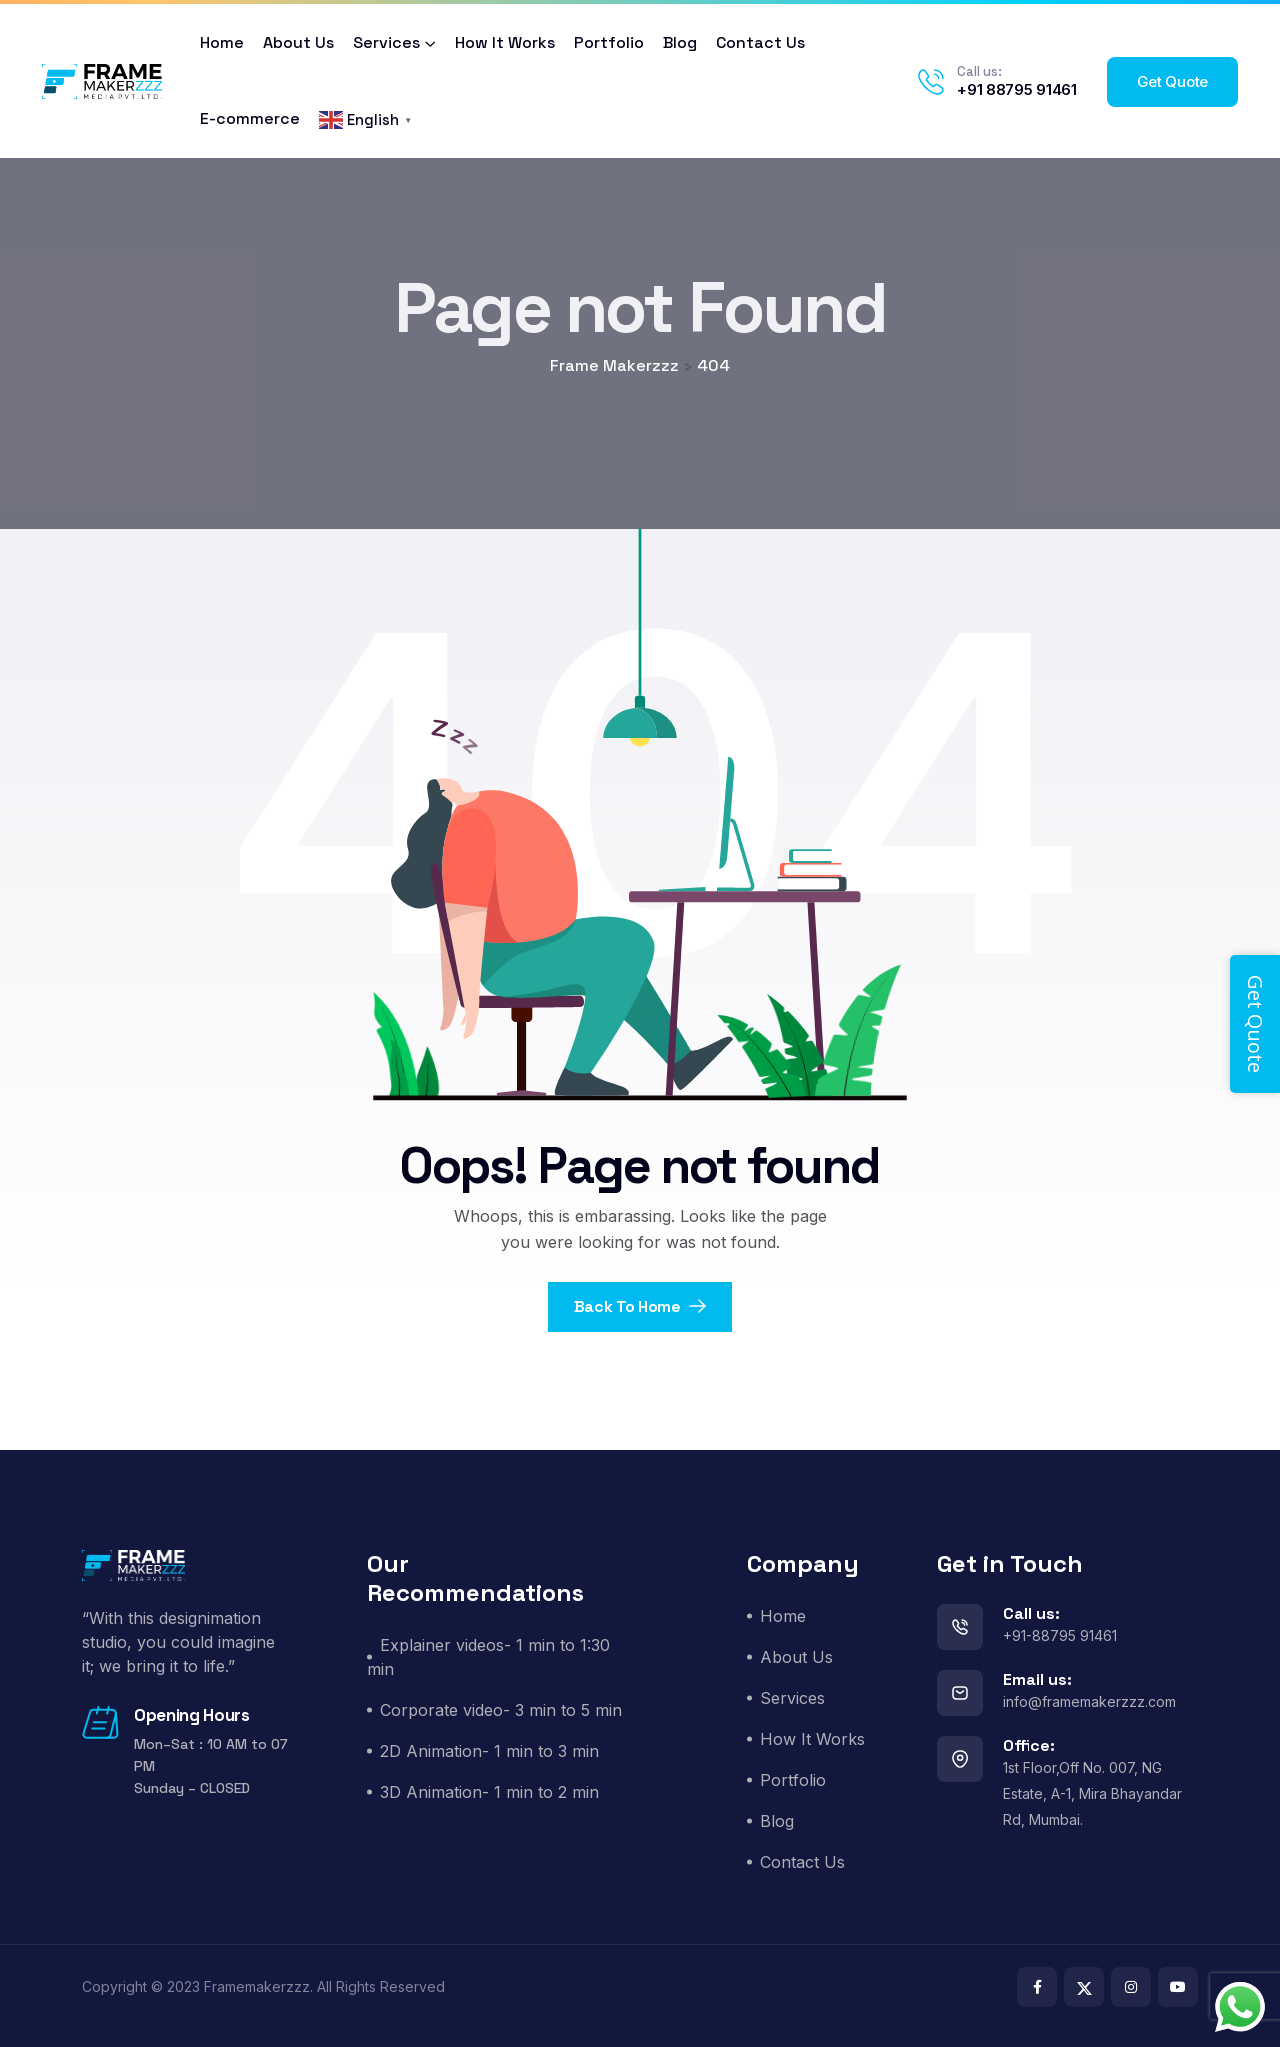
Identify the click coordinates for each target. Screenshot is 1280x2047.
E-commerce (250, 118)
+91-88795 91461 (1060, 1635)
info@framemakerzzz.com (1089, 1701)
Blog (680, 42)
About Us (298, 42)
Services (386, 42)
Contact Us (760, 42)
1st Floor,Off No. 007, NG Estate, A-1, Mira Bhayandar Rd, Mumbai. (1092, 1793)
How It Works (505, 42)
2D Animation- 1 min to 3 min (489, 1751)
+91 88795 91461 (1017, 89)
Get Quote (1172, 81)
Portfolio (609, 42)
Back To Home (640, 1306)
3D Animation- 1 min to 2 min (489, 1792)
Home (222, 42)
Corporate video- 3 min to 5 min (501, 1710)
